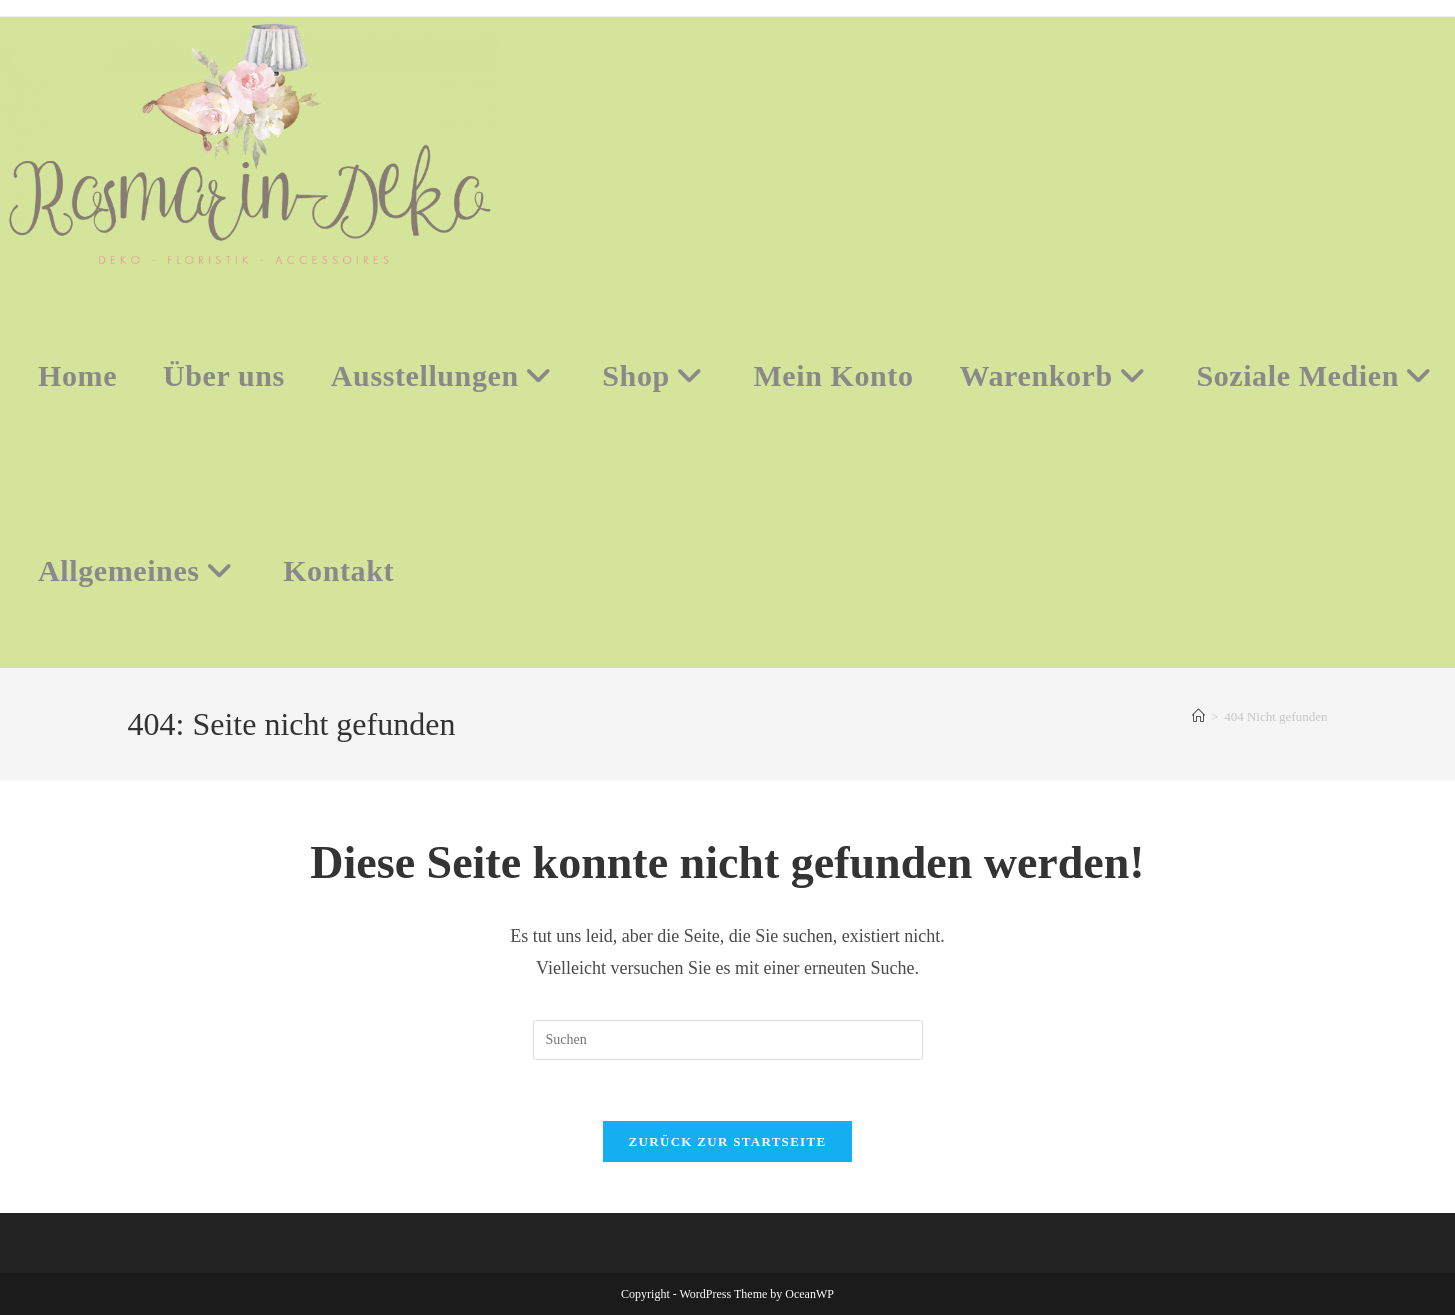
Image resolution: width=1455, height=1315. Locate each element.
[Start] (1198, 716)
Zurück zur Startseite (728, 1141)
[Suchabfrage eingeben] (728, 1040)
